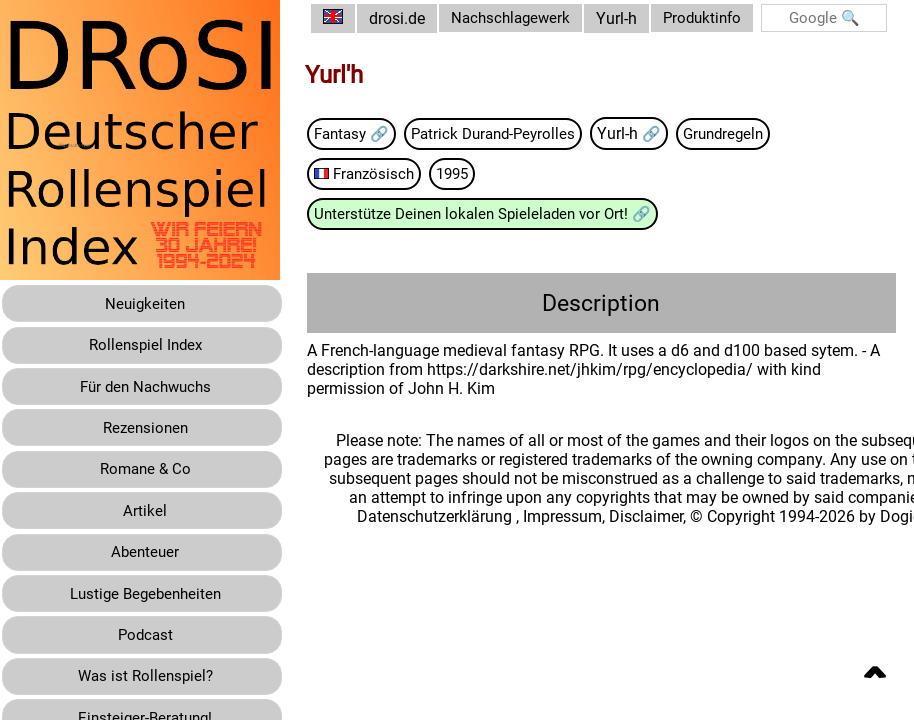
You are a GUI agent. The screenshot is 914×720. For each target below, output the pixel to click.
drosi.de (412, 18)
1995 (474, 193)
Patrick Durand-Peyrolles (518, 152)
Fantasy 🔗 (369, 152)
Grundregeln (757, 152)
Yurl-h (633, 28)
